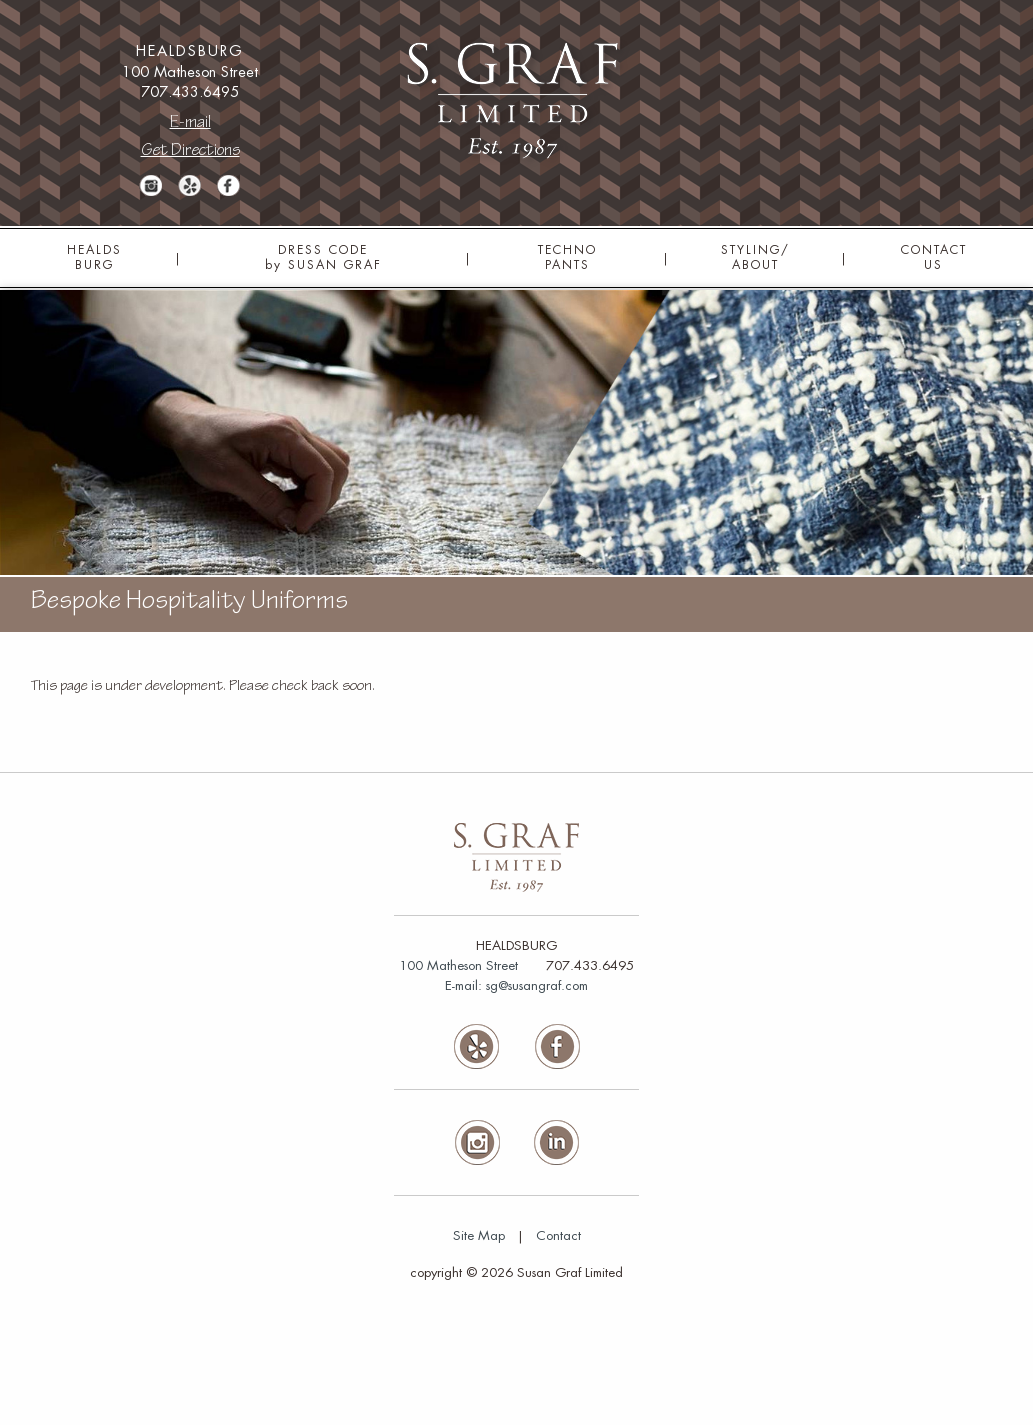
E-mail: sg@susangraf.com (516, 985)
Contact (558, 1235)
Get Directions (190, 151)
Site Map (479, 1235)
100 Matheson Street (458, 965)
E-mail (190, 123)
